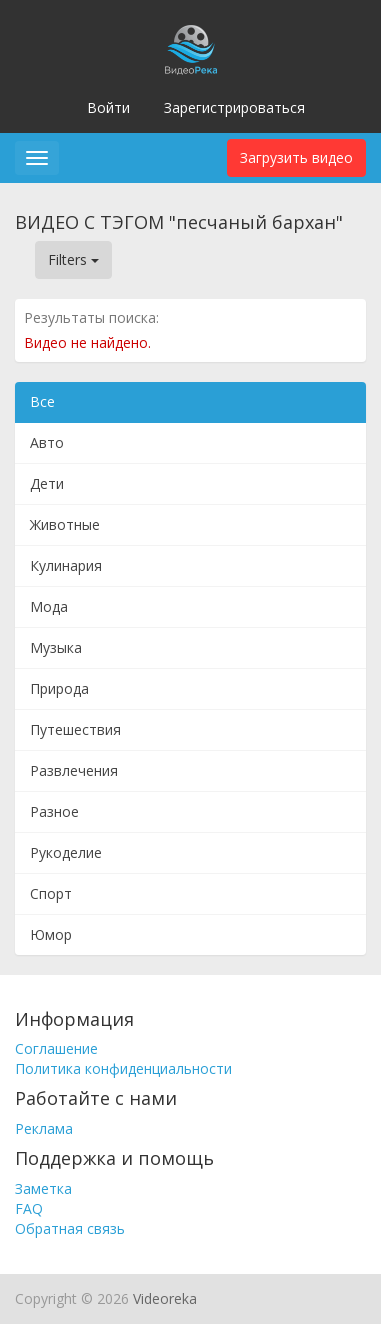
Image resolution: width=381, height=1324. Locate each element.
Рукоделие (66, 852)
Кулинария (66, 565)
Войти (108, 107)
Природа (59, 688)
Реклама (44, 1128)
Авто (47, 442)
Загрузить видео (296, 157)
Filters (73, 259)
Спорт (51, 893)
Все (42, 401)
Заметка (43, 1188)
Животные (65, 524)
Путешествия (75, 729)
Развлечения (74, 770)
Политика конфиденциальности (123, 1068)
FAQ (29, 1208)
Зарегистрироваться (234, 107)
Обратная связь (70, 1228)
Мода (49, 606)
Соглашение (56, 1048)
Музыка (56, 647)
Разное (54, 811)
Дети (47, 483)
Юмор (51, 934)
